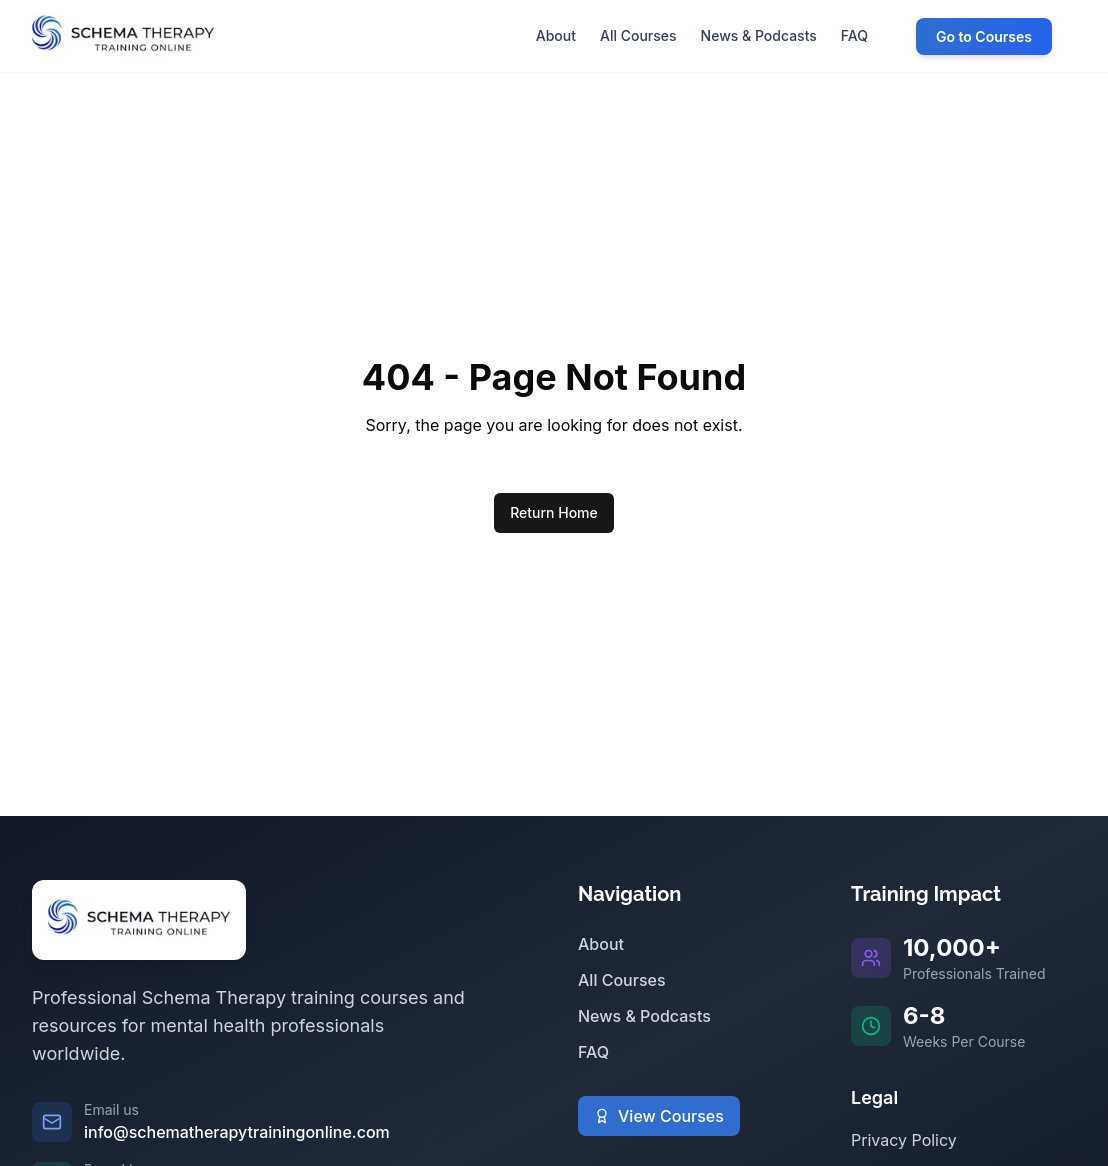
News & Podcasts (644, 1016)
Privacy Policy (904, 1140)
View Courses (659, 1116)
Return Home (554, 512)
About (601, 944)
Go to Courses (984, 36)
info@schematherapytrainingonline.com (237, 1132)
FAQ (593, 1052)
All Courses (622, 980)
